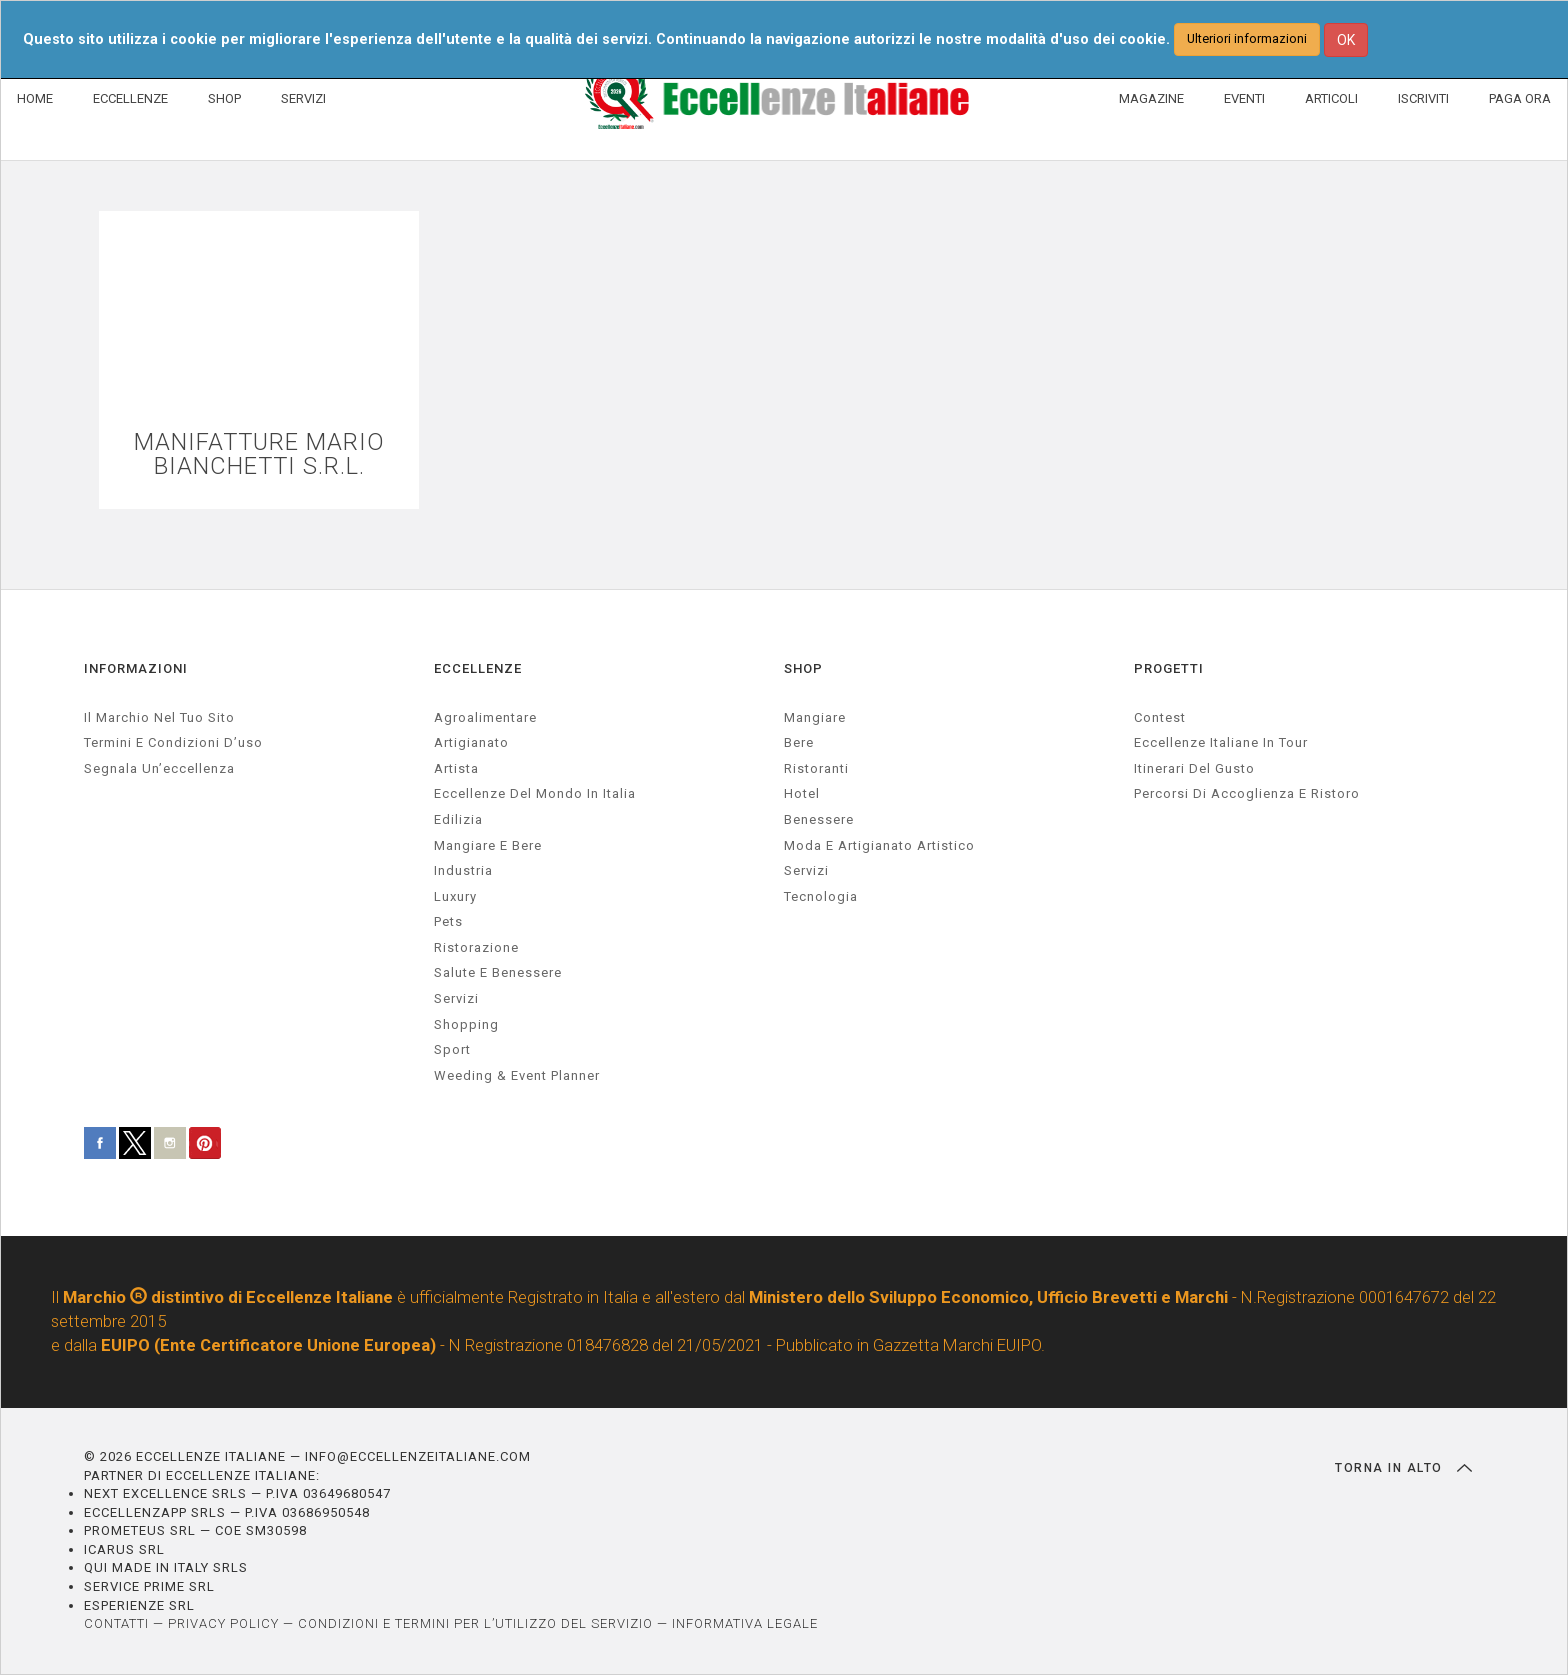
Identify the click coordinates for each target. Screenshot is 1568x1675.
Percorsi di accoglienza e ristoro (1247, 794)
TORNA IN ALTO (1403, 1469)
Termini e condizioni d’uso (173, 743)
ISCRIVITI (1423, 98)
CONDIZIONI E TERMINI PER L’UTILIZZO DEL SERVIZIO (475, 1624)
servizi (456, 999)
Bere (799, 743)
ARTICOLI (1331, 98)
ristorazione (476, 948)
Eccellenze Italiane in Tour (1221, 743)
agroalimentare (485, 717)
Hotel (802, 794)
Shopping (466, 1024)
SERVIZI (303, 98)
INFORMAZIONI (136, 669)
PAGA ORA (1520, 98)
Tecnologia (821, 896)
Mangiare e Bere (488, 845)
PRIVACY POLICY (223, 1624)
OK (1346, 40)
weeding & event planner (517, 1075)
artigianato (471, 743)
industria (463, 871)
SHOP (224, 98)
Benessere (819, 820)
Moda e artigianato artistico (879, 845)
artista (456, 769)
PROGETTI (1169, 669)
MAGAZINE (1151, 98)
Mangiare (815, 717)
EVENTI (1244, 98)
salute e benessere (498, 973)
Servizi (806, 871)
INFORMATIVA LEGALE (745, 1624)
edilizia (458, 820)
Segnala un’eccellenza (159, 769)
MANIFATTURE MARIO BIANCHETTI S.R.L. (259, 455)
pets (448, 922)
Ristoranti (816, 769)
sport (452, 1050)
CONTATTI (116, 1624)
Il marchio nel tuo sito (159, 717)
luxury (455, 896)
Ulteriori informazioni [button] (1247, 38)
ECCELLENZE (130, 98)
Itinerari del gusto (1194, 769)
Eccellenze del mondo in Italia (535, 794)
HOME (35, 98)
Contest (1160, 717)
